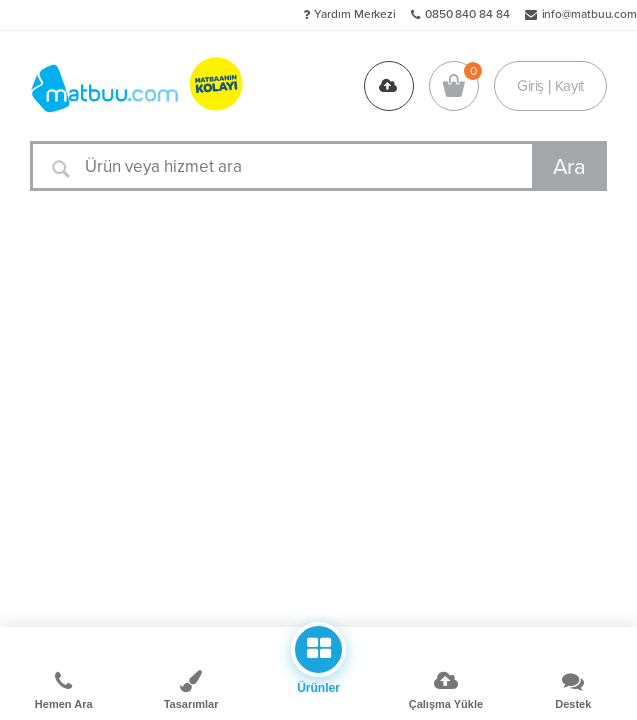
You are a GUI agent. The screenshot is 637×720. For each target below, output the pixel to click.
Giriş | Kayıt (550, 86)
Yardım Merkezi (355, 14)
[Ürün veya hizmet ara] (318, 166)
